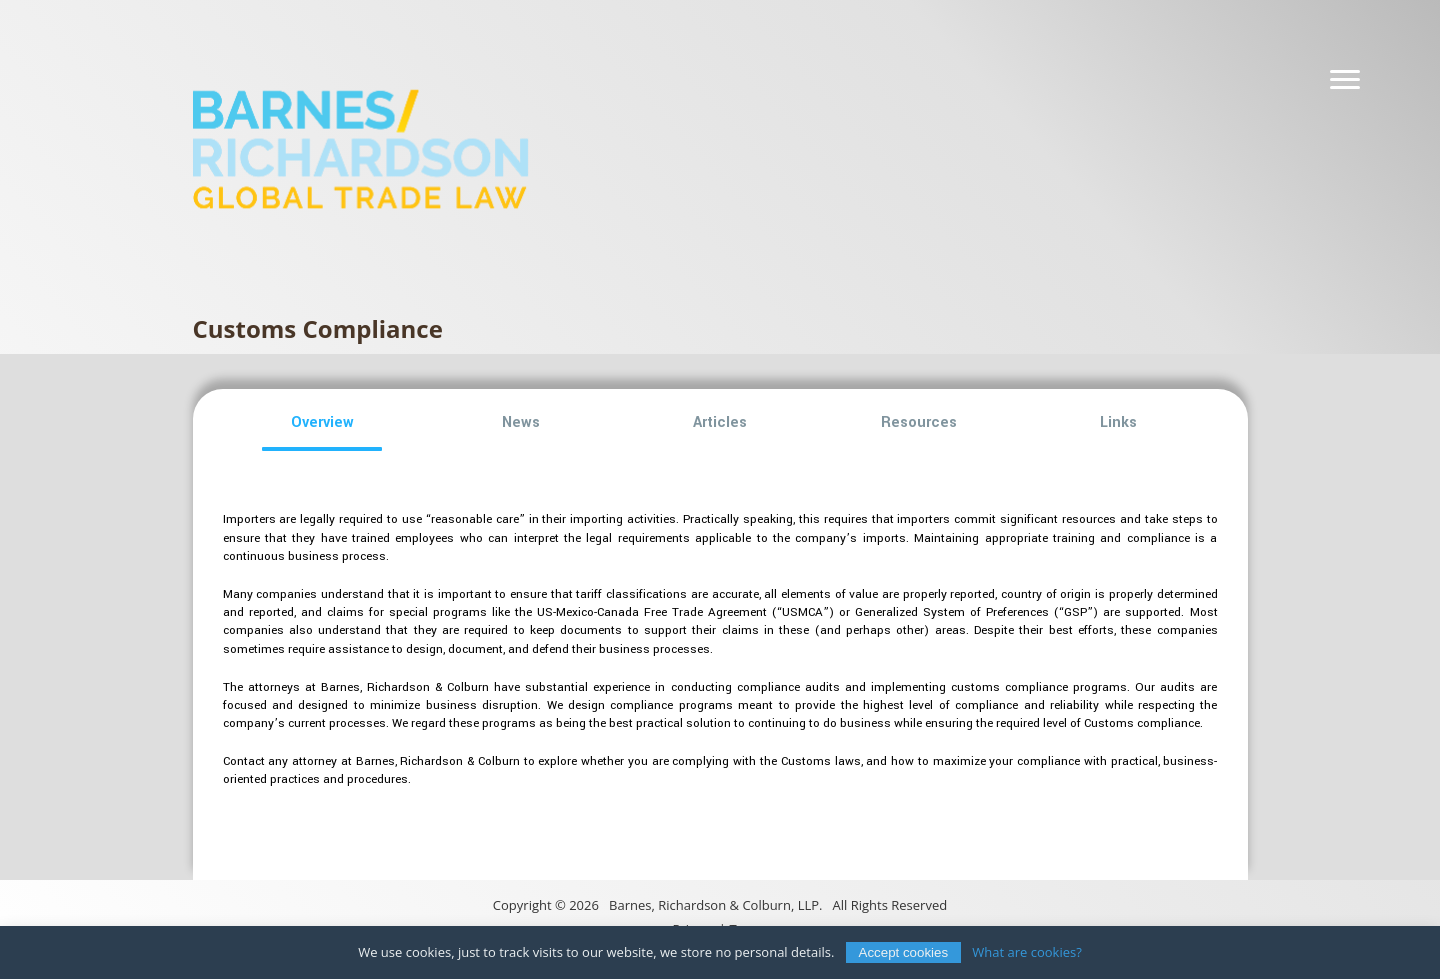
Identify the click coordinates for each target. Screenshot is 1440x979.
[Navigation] (1345, 80)
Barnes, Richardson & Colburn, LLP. (715, 905)
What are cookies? (1027, 952)
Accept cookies (904, 952)
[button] (322, 423)
